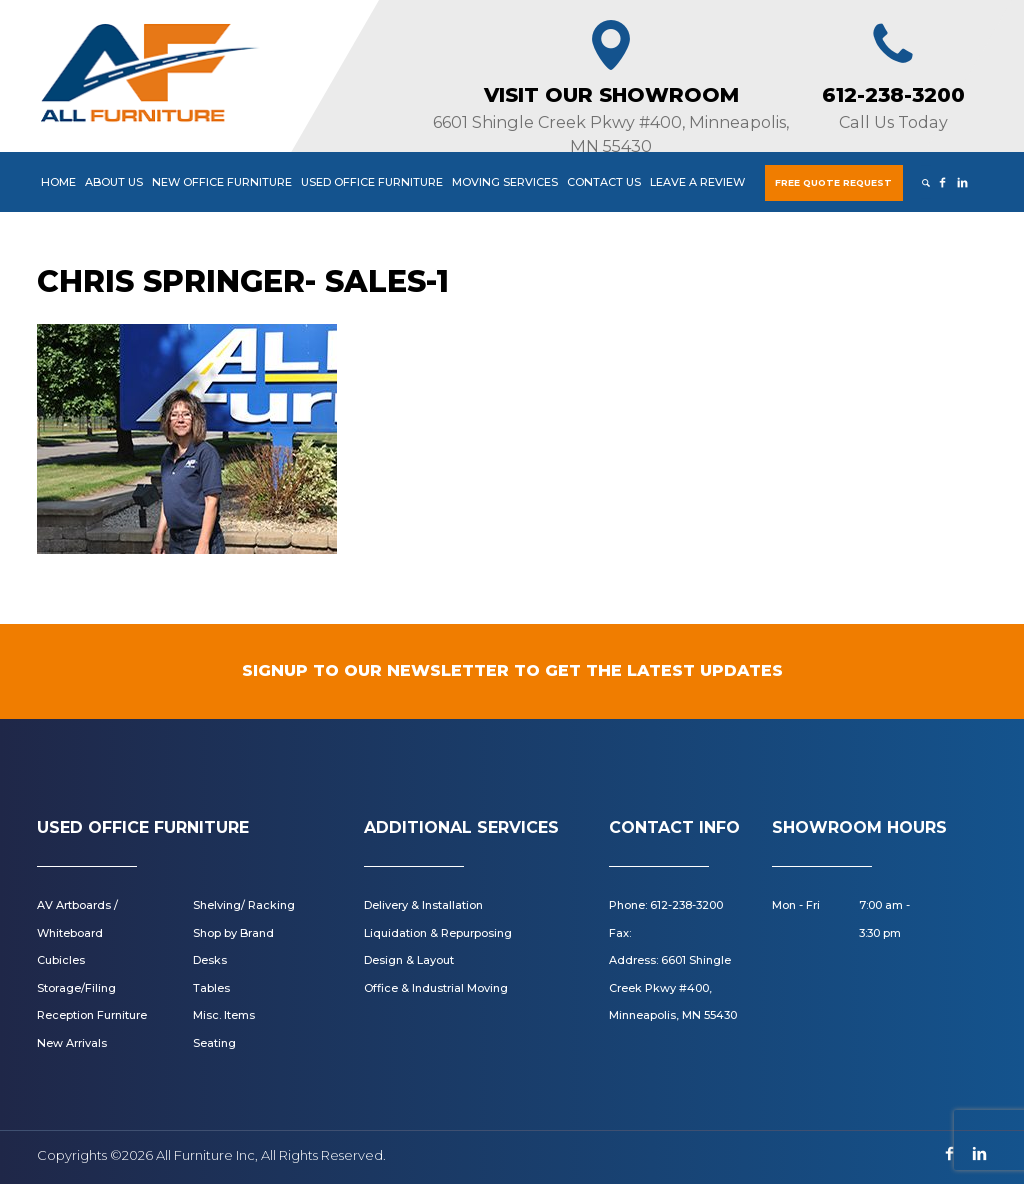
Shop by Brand (233, 933)
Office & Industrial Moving (436, 988)
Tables (211, 988)
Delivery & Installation (423, 905)
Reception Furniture (92, 1015)
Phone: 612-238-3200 (666, 905)
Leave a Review (697, 182)
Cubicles (61, 960)
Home (58, 182)
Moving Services (505, 182)
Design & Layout (409, 960)
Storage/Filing (76, 988)
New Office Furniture (222, 182)
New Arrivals (72, 1043)
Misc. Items (224, 1015)
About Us (114, 182)
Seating (214, 1043)
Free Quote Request (833, 182)
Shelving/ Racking (244, 905)
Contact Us (604, 182)
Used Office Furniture (372, 182)
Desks (210, 960)
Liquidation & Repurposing (438, 933)
